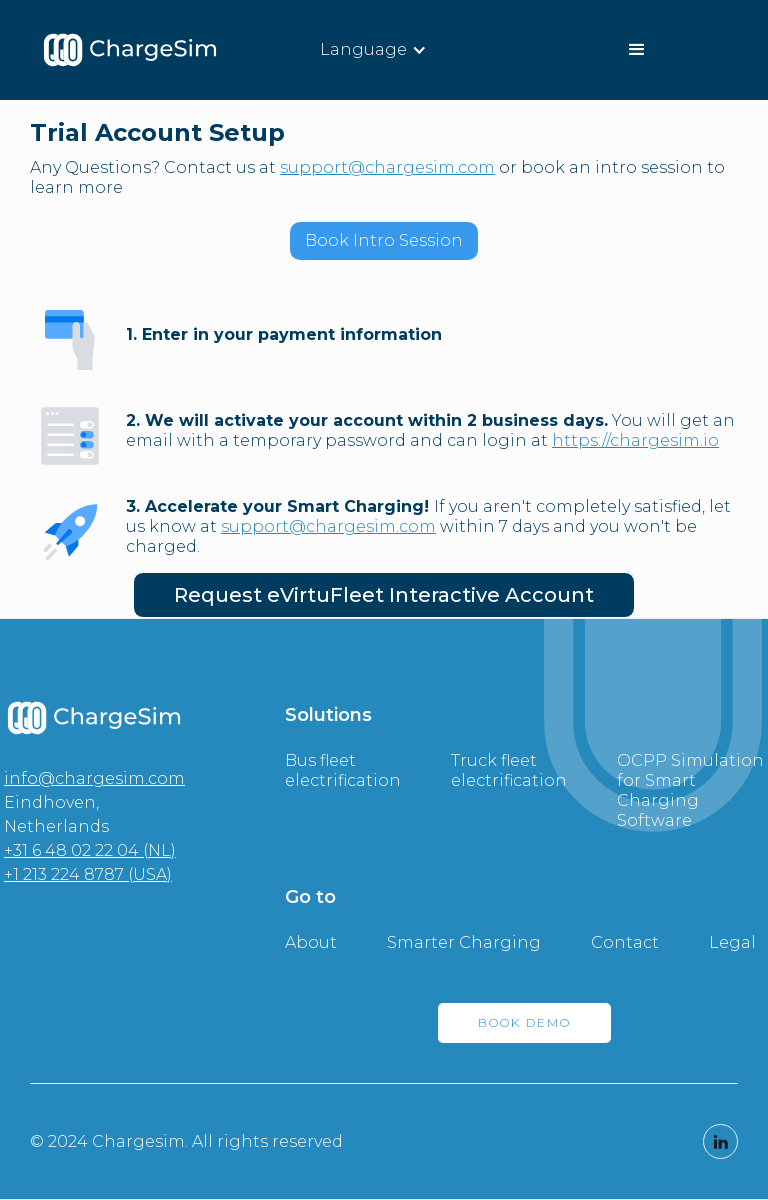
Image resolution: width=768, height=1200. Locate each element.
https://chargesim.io (635, 440)
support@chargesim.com (387, 167)
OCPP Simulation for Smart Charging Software (690, 790)
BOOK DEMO (524, 1022)
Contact (625, 942)
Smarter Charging (464, 942)
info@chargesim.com (94, 778)
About (311, 942)
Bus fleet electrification (343, 770)
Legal (732, 942)
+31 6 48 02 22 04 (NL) (90, 850)
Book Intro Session (384, 240)
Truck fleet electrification (509, 770)
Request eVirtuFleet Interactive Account (384, 595)
